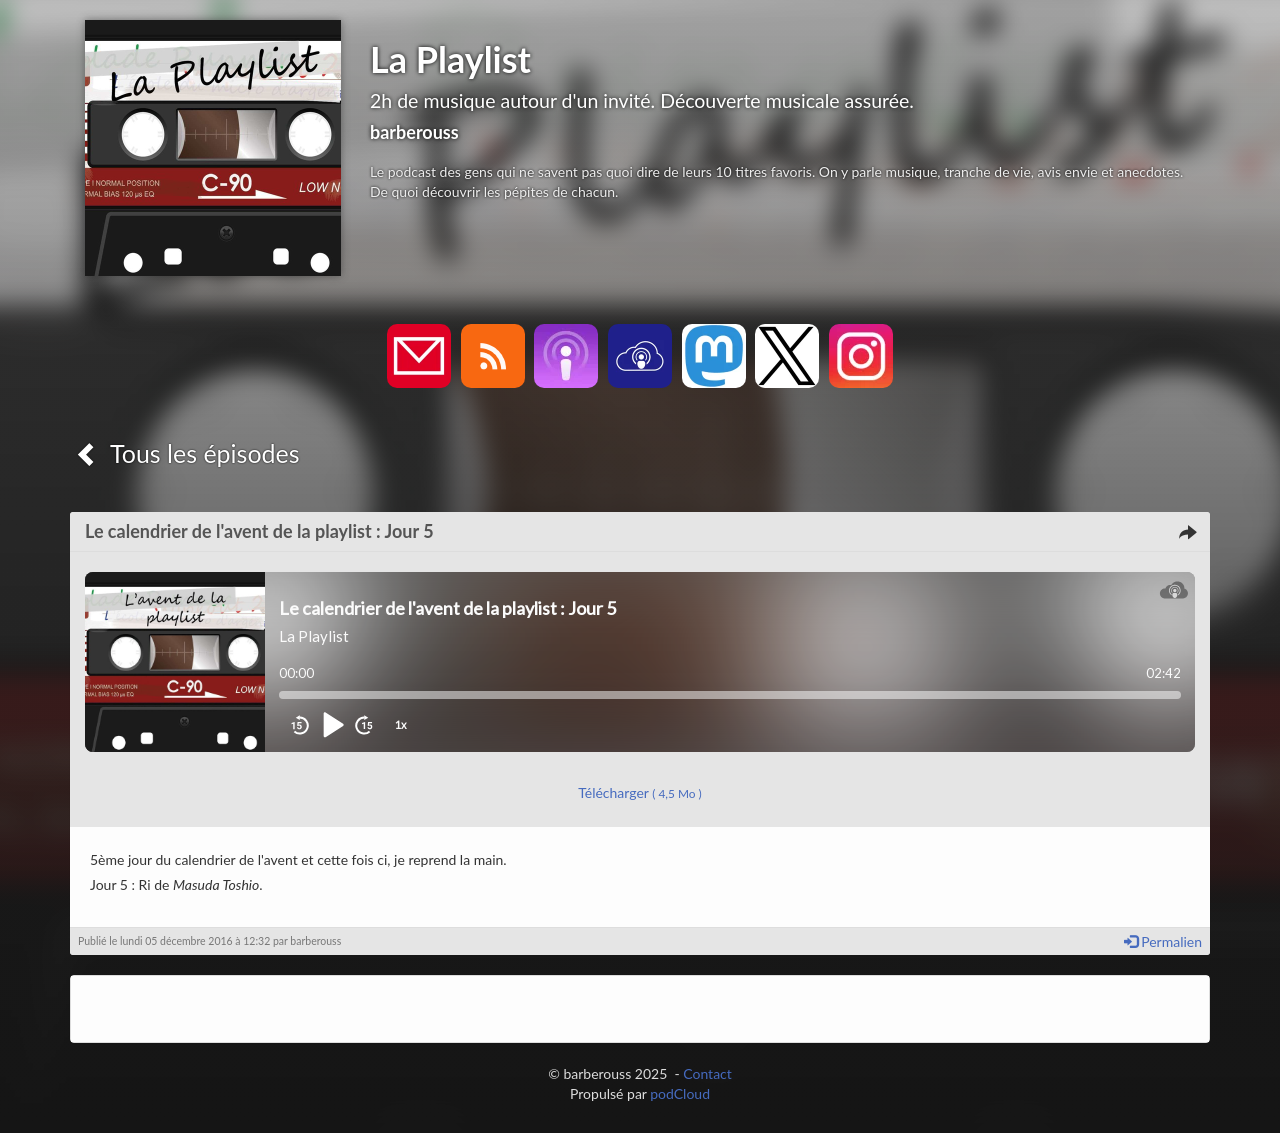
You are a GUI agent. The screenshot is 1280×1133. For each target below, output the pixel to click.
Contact (707, 1073)
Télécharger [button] (640, 792)
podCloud (680, 1093)
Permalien (1163, 941)
